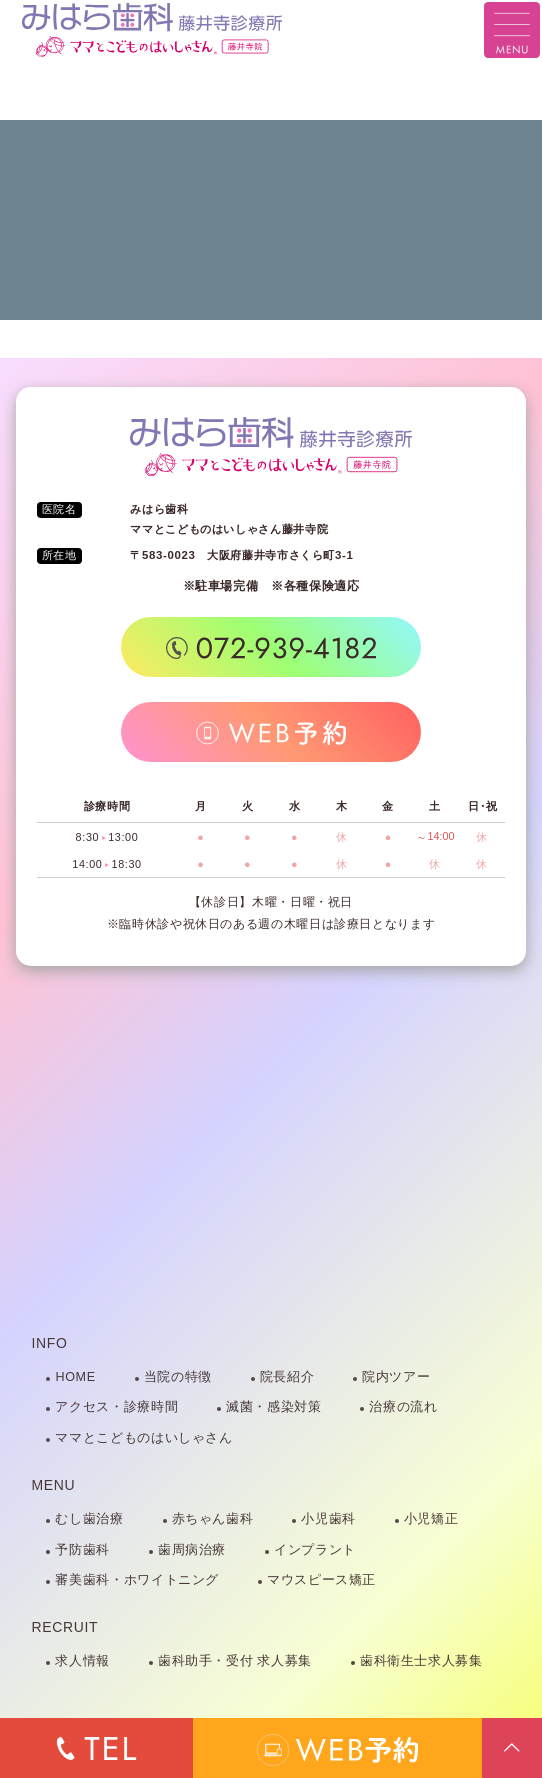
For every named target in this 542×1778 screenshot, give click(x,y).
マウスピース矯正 (321, 1580)
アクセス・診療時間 (116, 1407)
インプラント (315, 1550)
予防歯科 (82, 1550)
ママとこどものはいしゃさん (143, 1438)
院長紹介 (287, 1377)
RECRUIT (65, 1627)
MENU (54, 1485)
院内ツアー (396, 1377)
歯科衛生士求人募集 (421, 1661)
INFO (50, 1343)
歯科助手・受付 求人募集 (235, 1661)
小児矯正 (431, 1519)
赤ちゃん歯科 (213, 1519)
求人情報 (82, 1661)
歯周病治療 (192, 1550)
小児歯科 (328, 1519)
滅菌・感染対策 (273, 1407)
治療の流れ (403, 1407)
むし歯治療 (89, 1519)
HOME (75, 1377)
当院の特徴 (178, 1377)
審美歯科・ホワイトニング (137, 1580)
